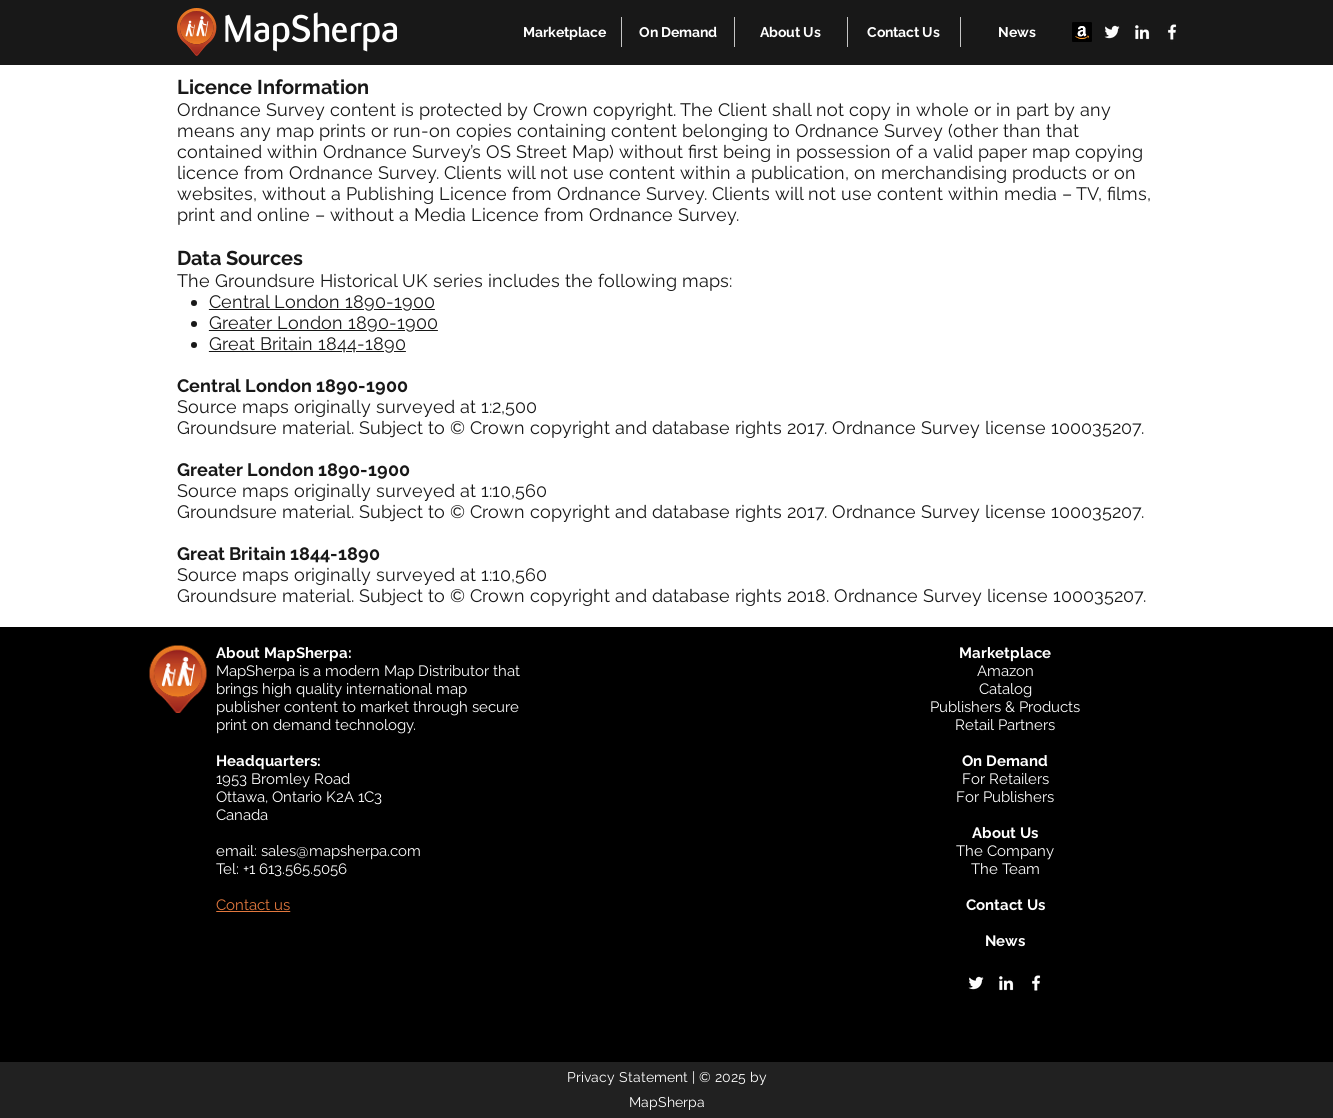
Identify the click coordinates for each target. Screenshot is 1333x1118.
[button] (564, 32)
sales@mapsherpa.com (341, 851)
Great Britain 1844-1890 (307, 343)
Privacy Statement (627, 1077)
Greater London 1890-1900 (323, 322)
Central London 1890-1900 (322, 301)
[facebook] (1172, 32)
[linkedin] (1142, 32)
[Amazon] (1082, 32)
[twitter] (1112, 32)
